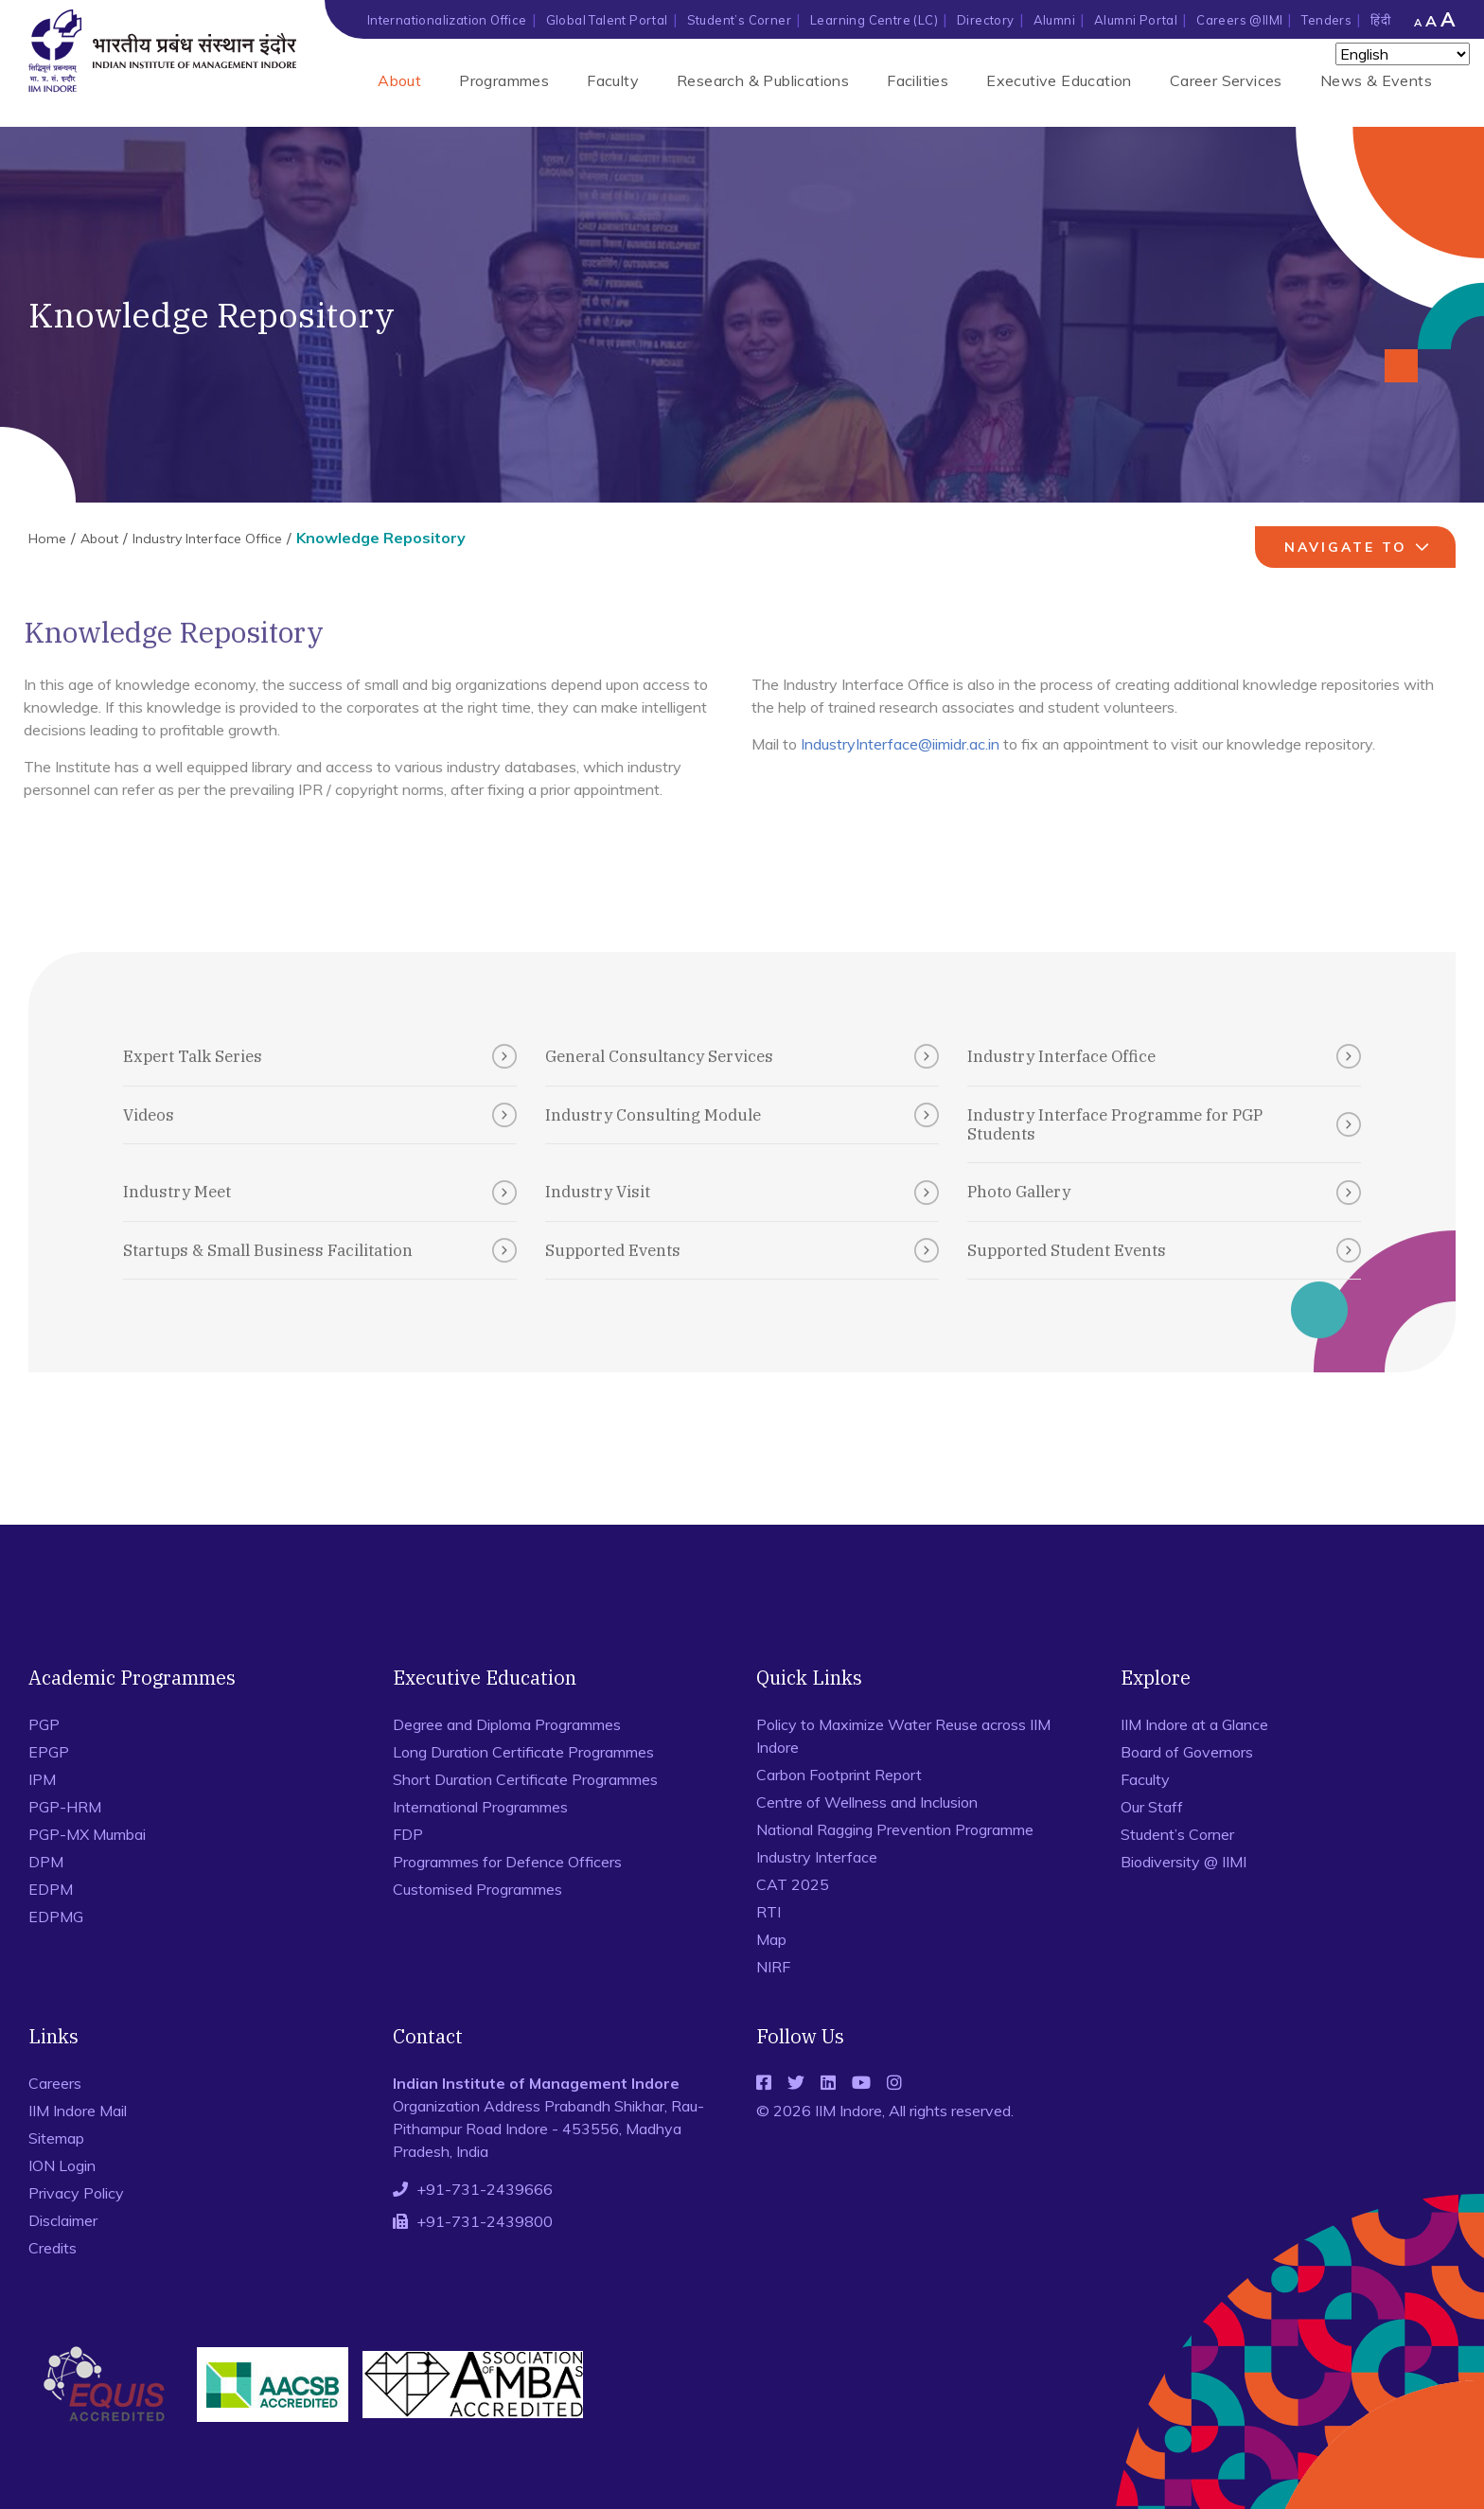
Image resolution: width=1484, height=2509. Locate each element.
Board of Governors (1187, 1751)
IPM (42, 1779)
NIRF (773, 1966)
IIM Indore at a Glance (1194, 1724)
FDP (408, 1834)
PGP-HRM (64, 1806)
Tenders (1326, 19)
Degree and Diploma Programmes (507, 1724)
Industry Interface (816, 1856)
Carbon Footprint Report (839, 1774)
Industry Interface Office (207, 538)
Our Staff (1152, 1806)
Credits (52, 2247)
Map (771, 1939)
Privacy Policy (76, 2192)
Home (47, 538)
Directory (986, 19)
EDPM (50, 1889)
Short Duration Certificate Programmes (525, 1779)
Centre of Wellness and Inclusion (867, 1802)
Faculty (613, 80)
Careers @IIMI (1239, 19)
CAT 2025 (792, 1884)
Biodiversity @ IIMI (1183, 1861)
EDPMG (55, 1916)
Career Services (1226, 80)
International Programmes (480, 1806)
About (399, 80)
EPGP (48, 1751)
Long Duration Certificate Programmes (523, 1751)
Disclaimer (62, 2220)
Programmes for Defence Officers (507, 1861)
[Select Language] (1402, 54)
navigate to (1358, 547)
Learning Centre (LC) (874, 19)
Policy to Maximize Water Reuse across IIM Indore (903, 1736)
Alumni (1054, 19)
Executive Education (1059, 80)
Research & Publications (763, 80)
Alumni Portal (1135, 19)
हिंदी (1380, 19)
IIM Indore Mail (77, 2110)
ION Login (62, 2165)
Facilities (917, 80)
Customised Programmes (477, 1889)
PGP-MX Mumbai (87, 1834)
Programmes (504, 80)
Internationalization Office (447, 19)
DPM (45, 1861)
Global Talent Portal (607, 19)
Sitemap (56, 2138)
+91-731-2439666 (484, 2189)
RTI (768, 1911)
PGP (44, 1724)
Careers (54, 2083)
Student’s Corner (739, 19)
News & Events (1376, 80)
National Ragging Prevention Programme (895, 1829)
